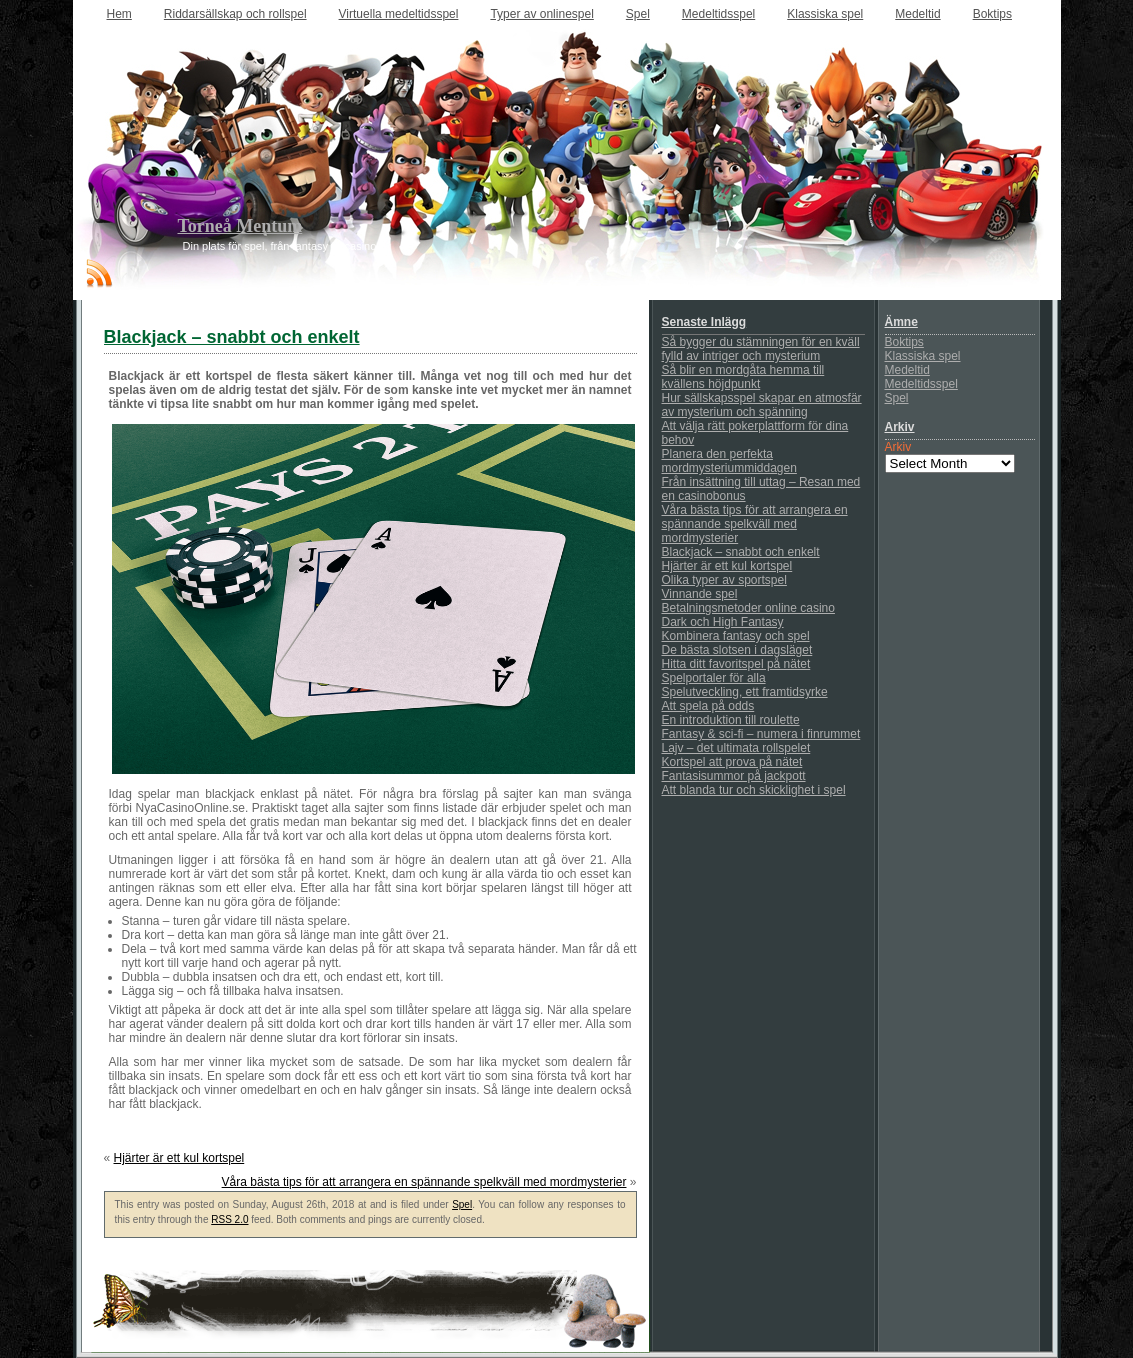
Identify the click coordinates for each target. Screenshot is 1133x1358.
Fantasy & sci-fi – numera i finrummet (761, 734)
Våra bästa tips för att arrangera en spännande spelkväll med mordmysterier (424, 1182)
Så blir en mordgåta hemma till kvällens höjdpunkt (743, 377)
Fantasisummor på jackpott (734, 776)
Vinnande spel (700, 594)
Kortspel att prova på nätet (732, 762)
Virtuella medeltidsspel (399, 14)
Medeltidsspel (718, 14)
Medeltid (917, 14)
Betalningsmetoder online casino (748, 608)
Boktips (992, 14)
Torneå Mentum (240, 226)
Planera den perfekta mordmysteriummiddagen (729, 461)
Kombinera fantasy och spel (736, 636)
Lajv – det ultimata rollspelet (736, 748)
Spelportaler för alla (714, 678)
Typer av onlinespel (541, 14)
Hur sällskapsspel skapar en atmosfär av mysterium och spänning (762, 405)
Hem (119, 14)
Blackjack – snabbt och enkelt (741, 552)
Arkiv (898, 447)
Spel (638, 14)
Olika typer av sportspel (724, 580)
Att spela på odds (708, 706)
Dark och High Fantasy (723, 622)
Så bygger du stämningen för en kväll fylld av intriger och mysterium (761, 349)
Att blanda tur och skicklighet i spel (754, 790)
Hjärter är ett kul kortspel (179, 1158)
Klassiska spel (825, 14)
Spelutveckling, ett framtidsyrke (745, 692)
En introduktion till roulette (731, 720)
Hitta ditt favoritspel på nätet (736, 664)
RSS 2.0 (229, 1219)
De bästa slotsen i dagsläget (737, 650)
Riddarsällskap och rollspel (235, 14)
